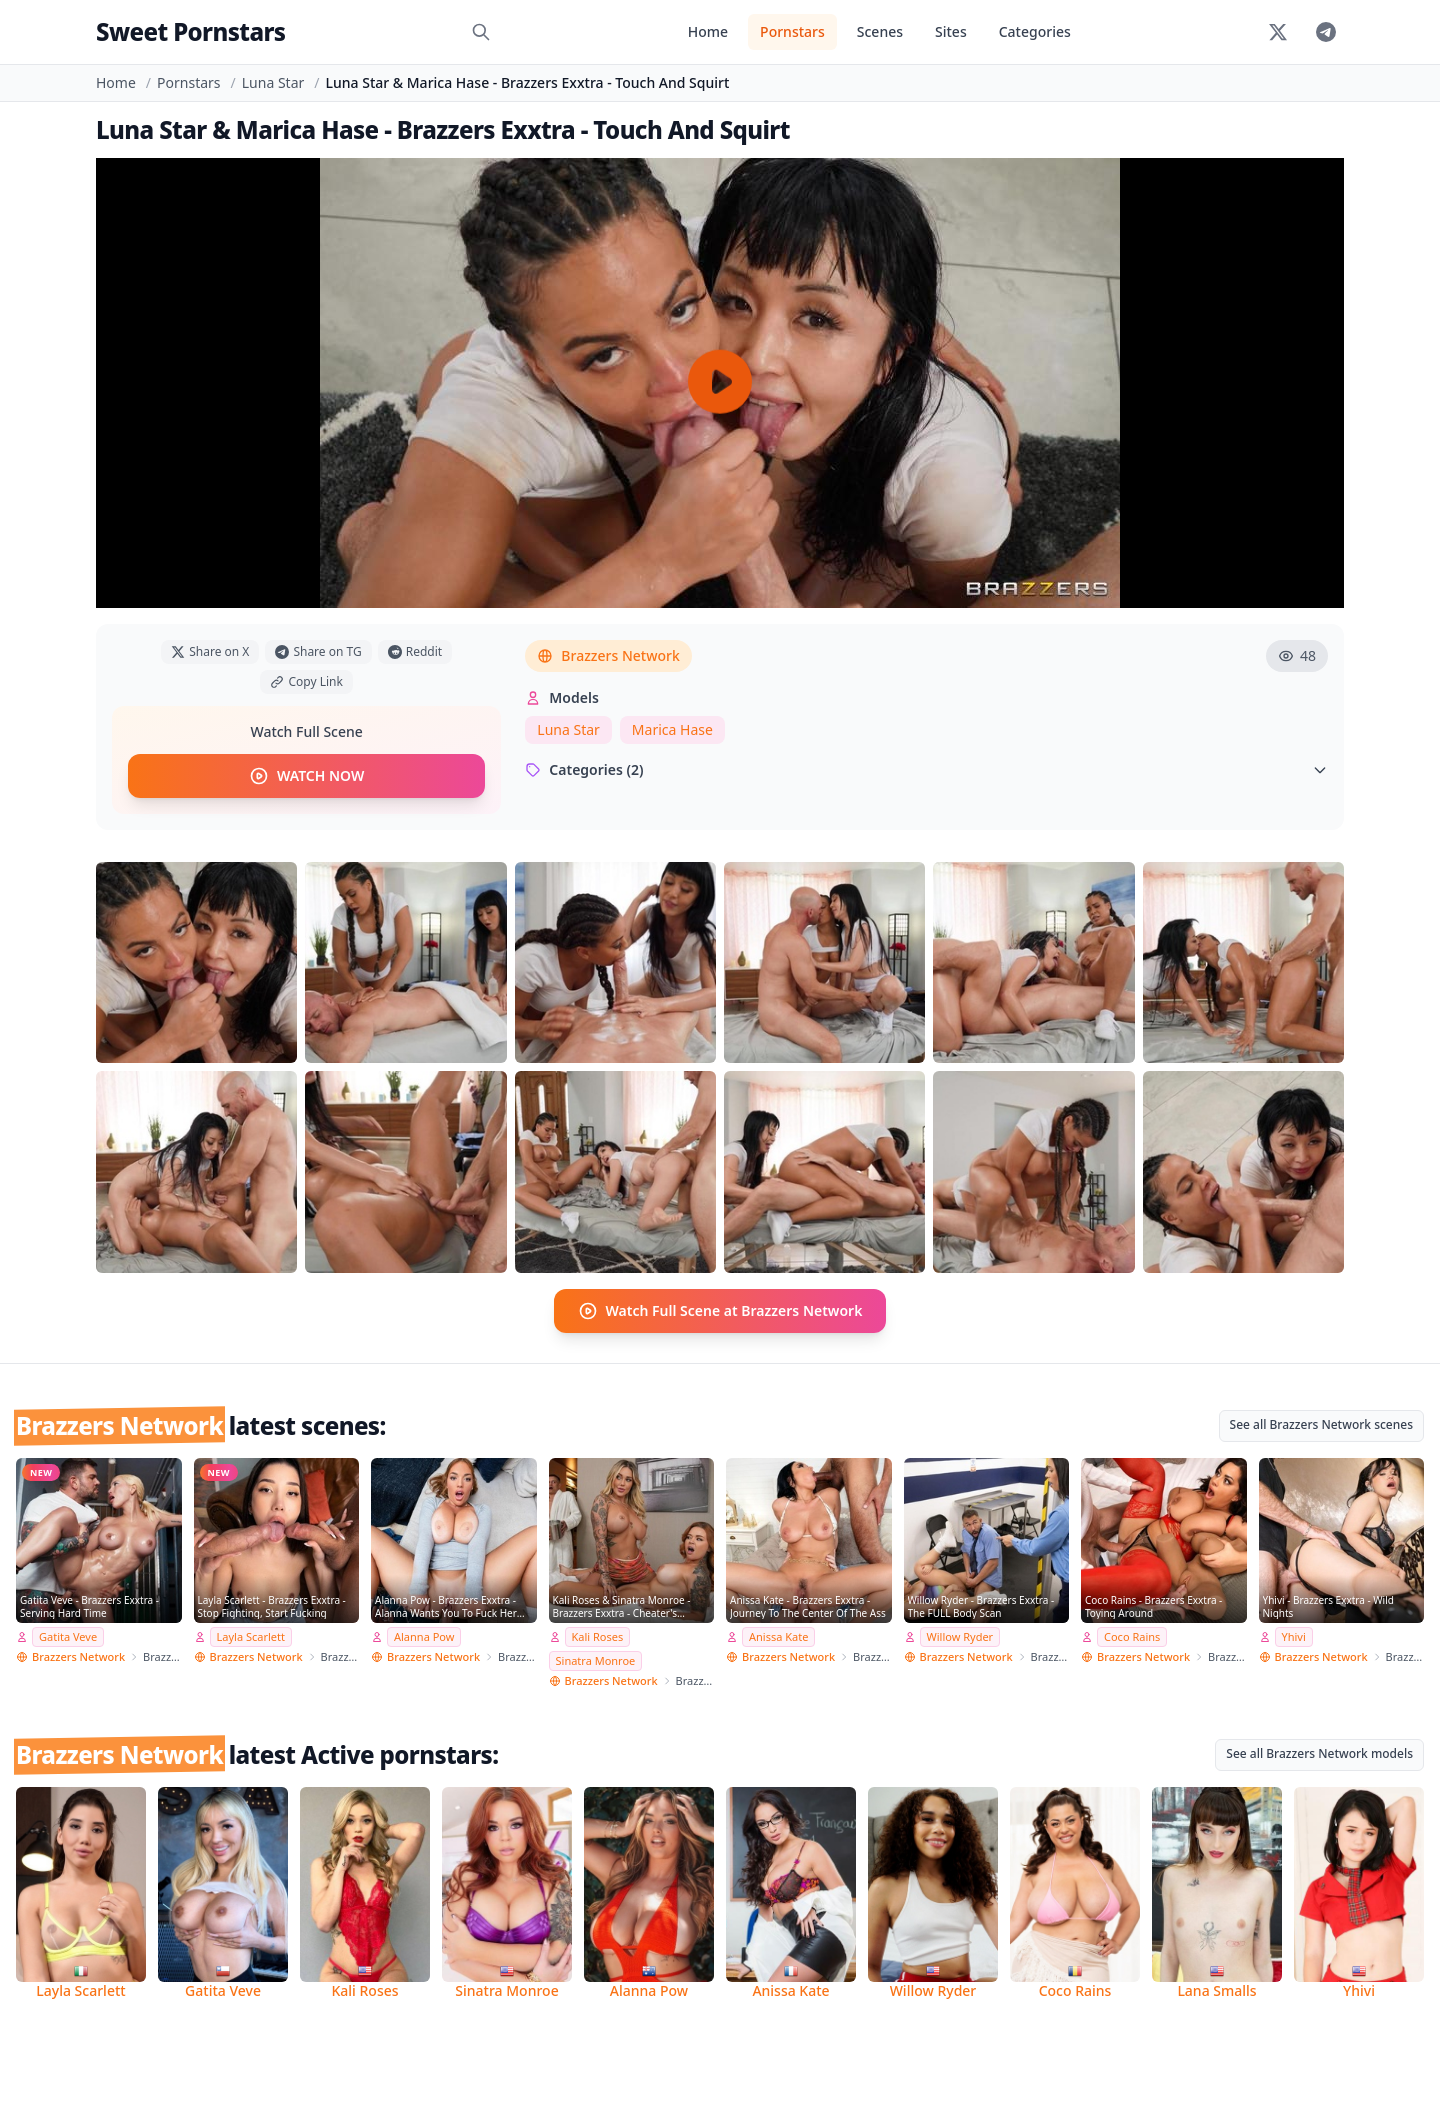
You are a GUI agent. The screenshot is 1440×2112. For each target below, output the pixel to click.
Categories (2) (926, 769)
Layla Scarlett (251, 1636)
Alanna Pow (424, 1636)
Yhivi (1294, 1636)
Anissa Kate (778, 1636)
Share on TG (318, 651)
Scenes (880, 31)
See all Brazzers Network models (1319, 1753)
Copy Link (306, 681)
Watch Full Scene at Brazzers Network (720, 1311)
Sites (951, 31)
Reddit (415, 651)
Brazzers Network (608, 655)
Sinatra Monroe (596, 1660)
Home (708, 31)
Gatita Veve (68, 1636)
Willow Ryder (960, 1636)
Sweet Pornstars (190, 31)
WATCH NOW (306, 776)
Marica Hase (672, 729)
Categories (1035, 31)
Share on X (210, 651)
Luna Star (273, 82)
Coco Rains (1132, 1636)
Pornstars (792, 31)
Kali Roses (598, 1636)
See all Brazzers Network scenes (1321, 1424)
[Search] (481, 32)
